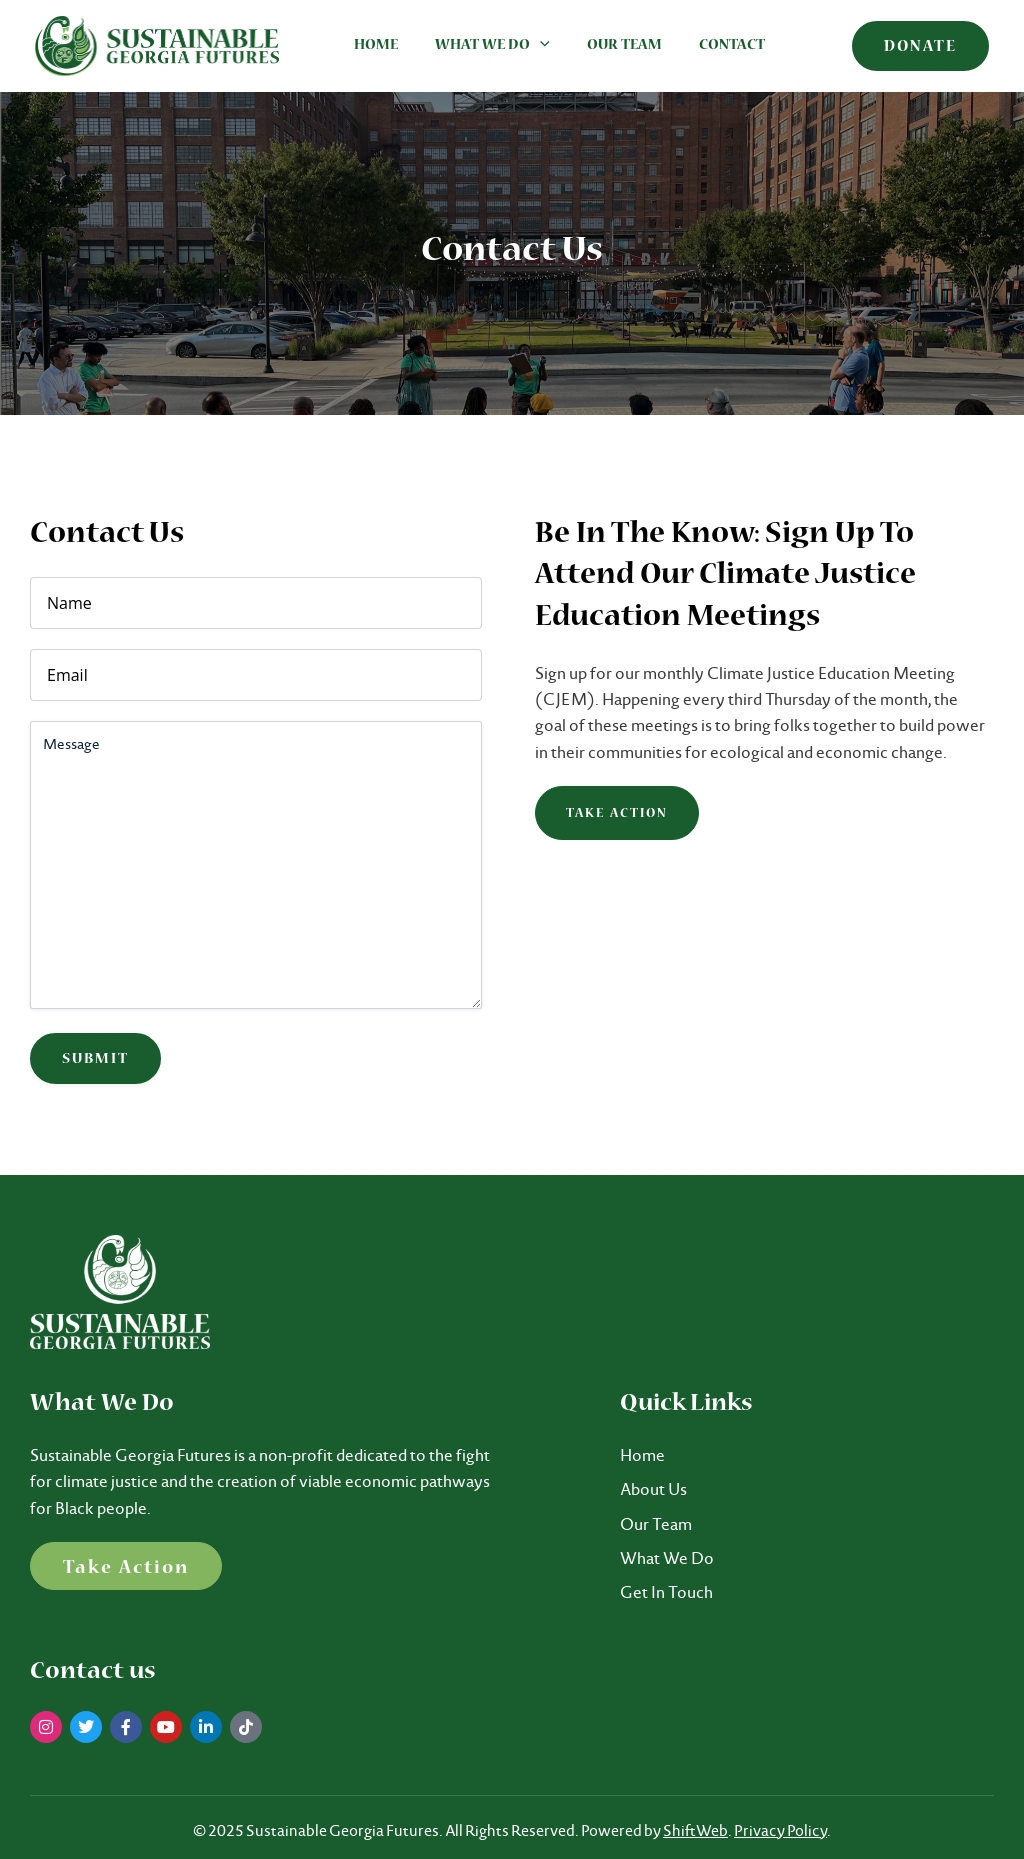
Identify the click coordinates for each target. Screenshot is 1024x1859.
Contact (714, 46)
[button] (920, 46)
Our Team (611, 46)
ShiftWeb (695, 1830)
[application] (532, 46)
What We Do (484, 46)
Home (373, 46)
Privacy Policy (780, 1830)
